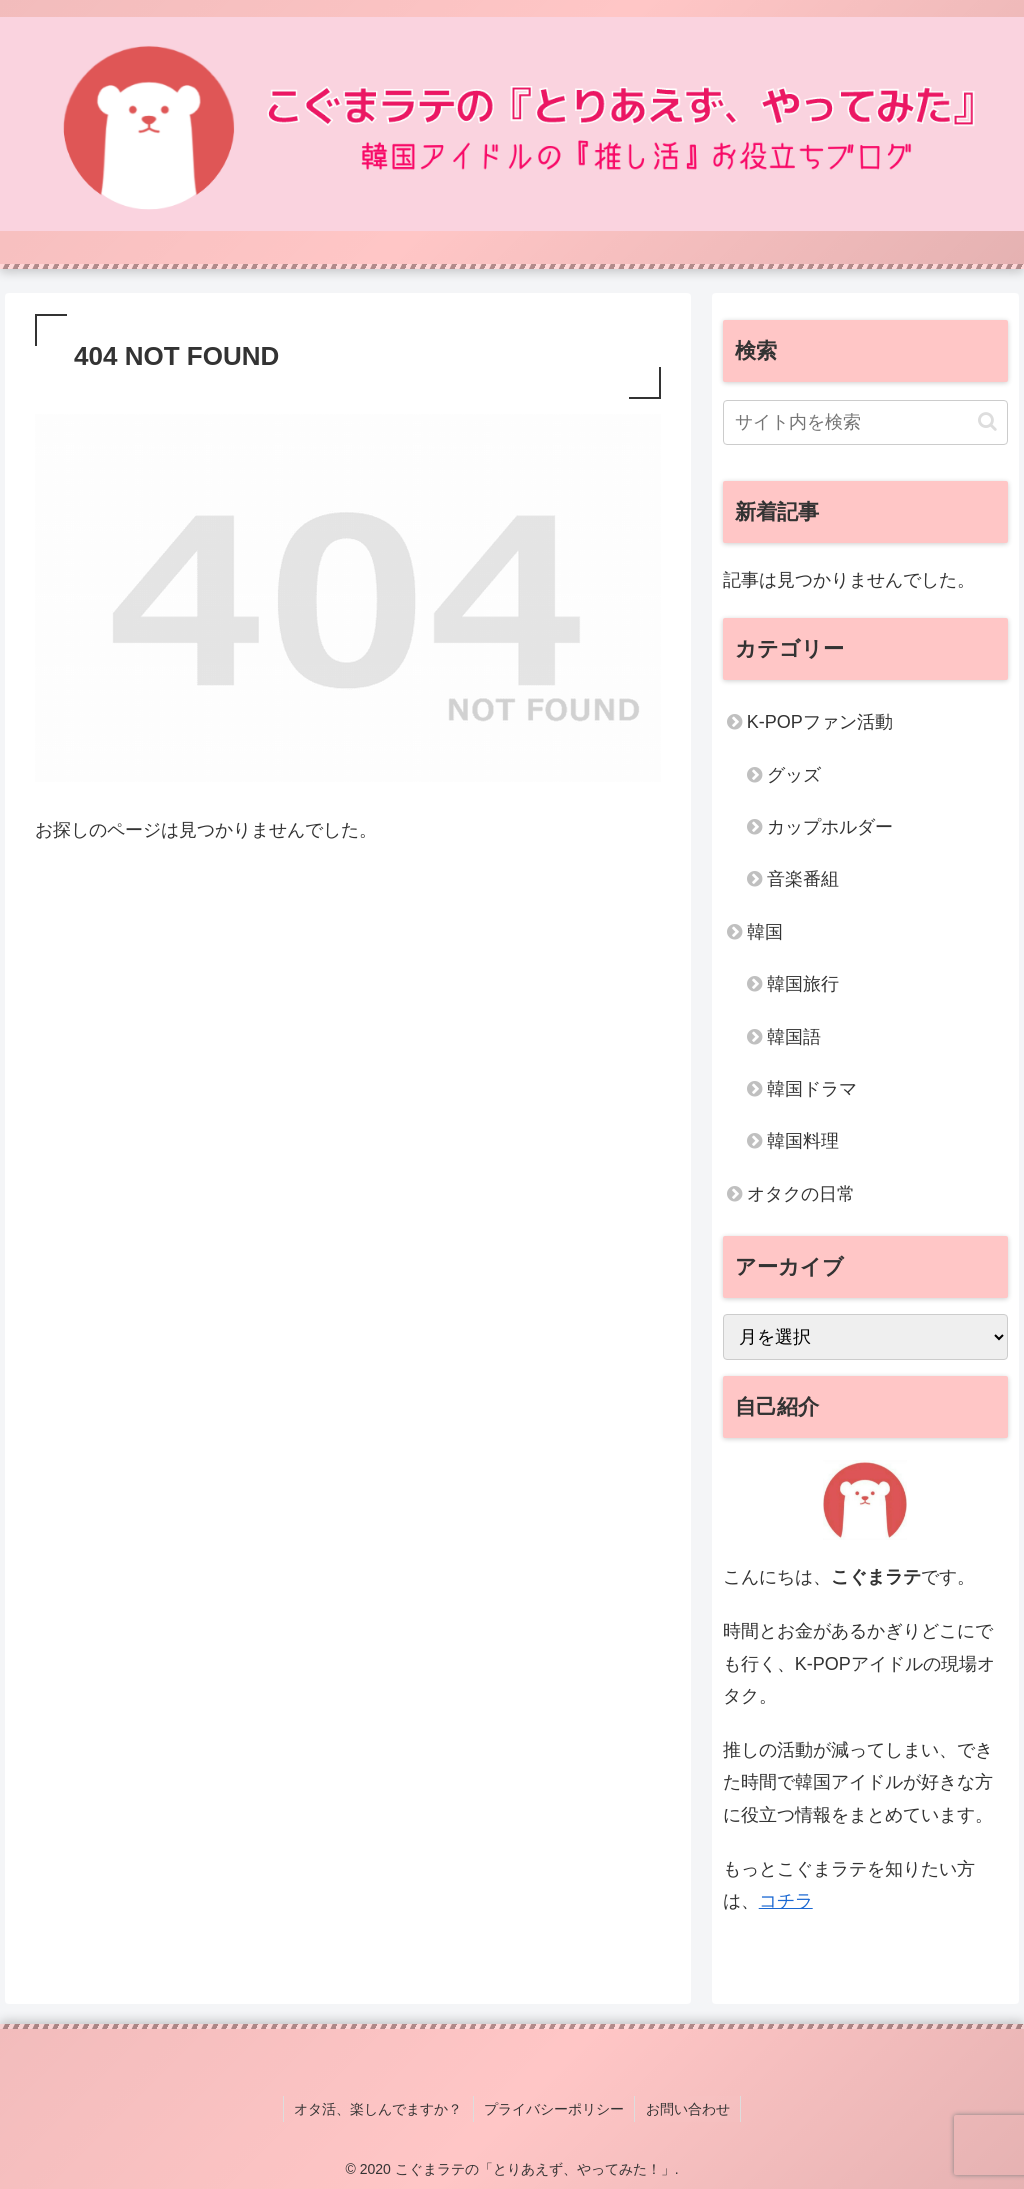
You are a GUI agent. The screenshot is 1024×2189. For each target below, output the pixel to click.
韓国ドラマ (812, 1089)
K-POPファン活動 (820, 722)
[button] (987, 421)
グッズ (794, 775)
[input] (865, 422)
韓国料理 (803, 1141)
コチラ (786, 1901)
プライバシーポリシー (554, 2108)
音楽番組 (803, 879)
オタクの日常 (801, 1194)
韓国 (765, 932)
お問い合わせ (687, 2108)
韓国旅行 (803, 984)
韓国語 (794, 1037)
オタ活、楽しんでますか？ (379, 2108)
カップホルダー (830, 827)
